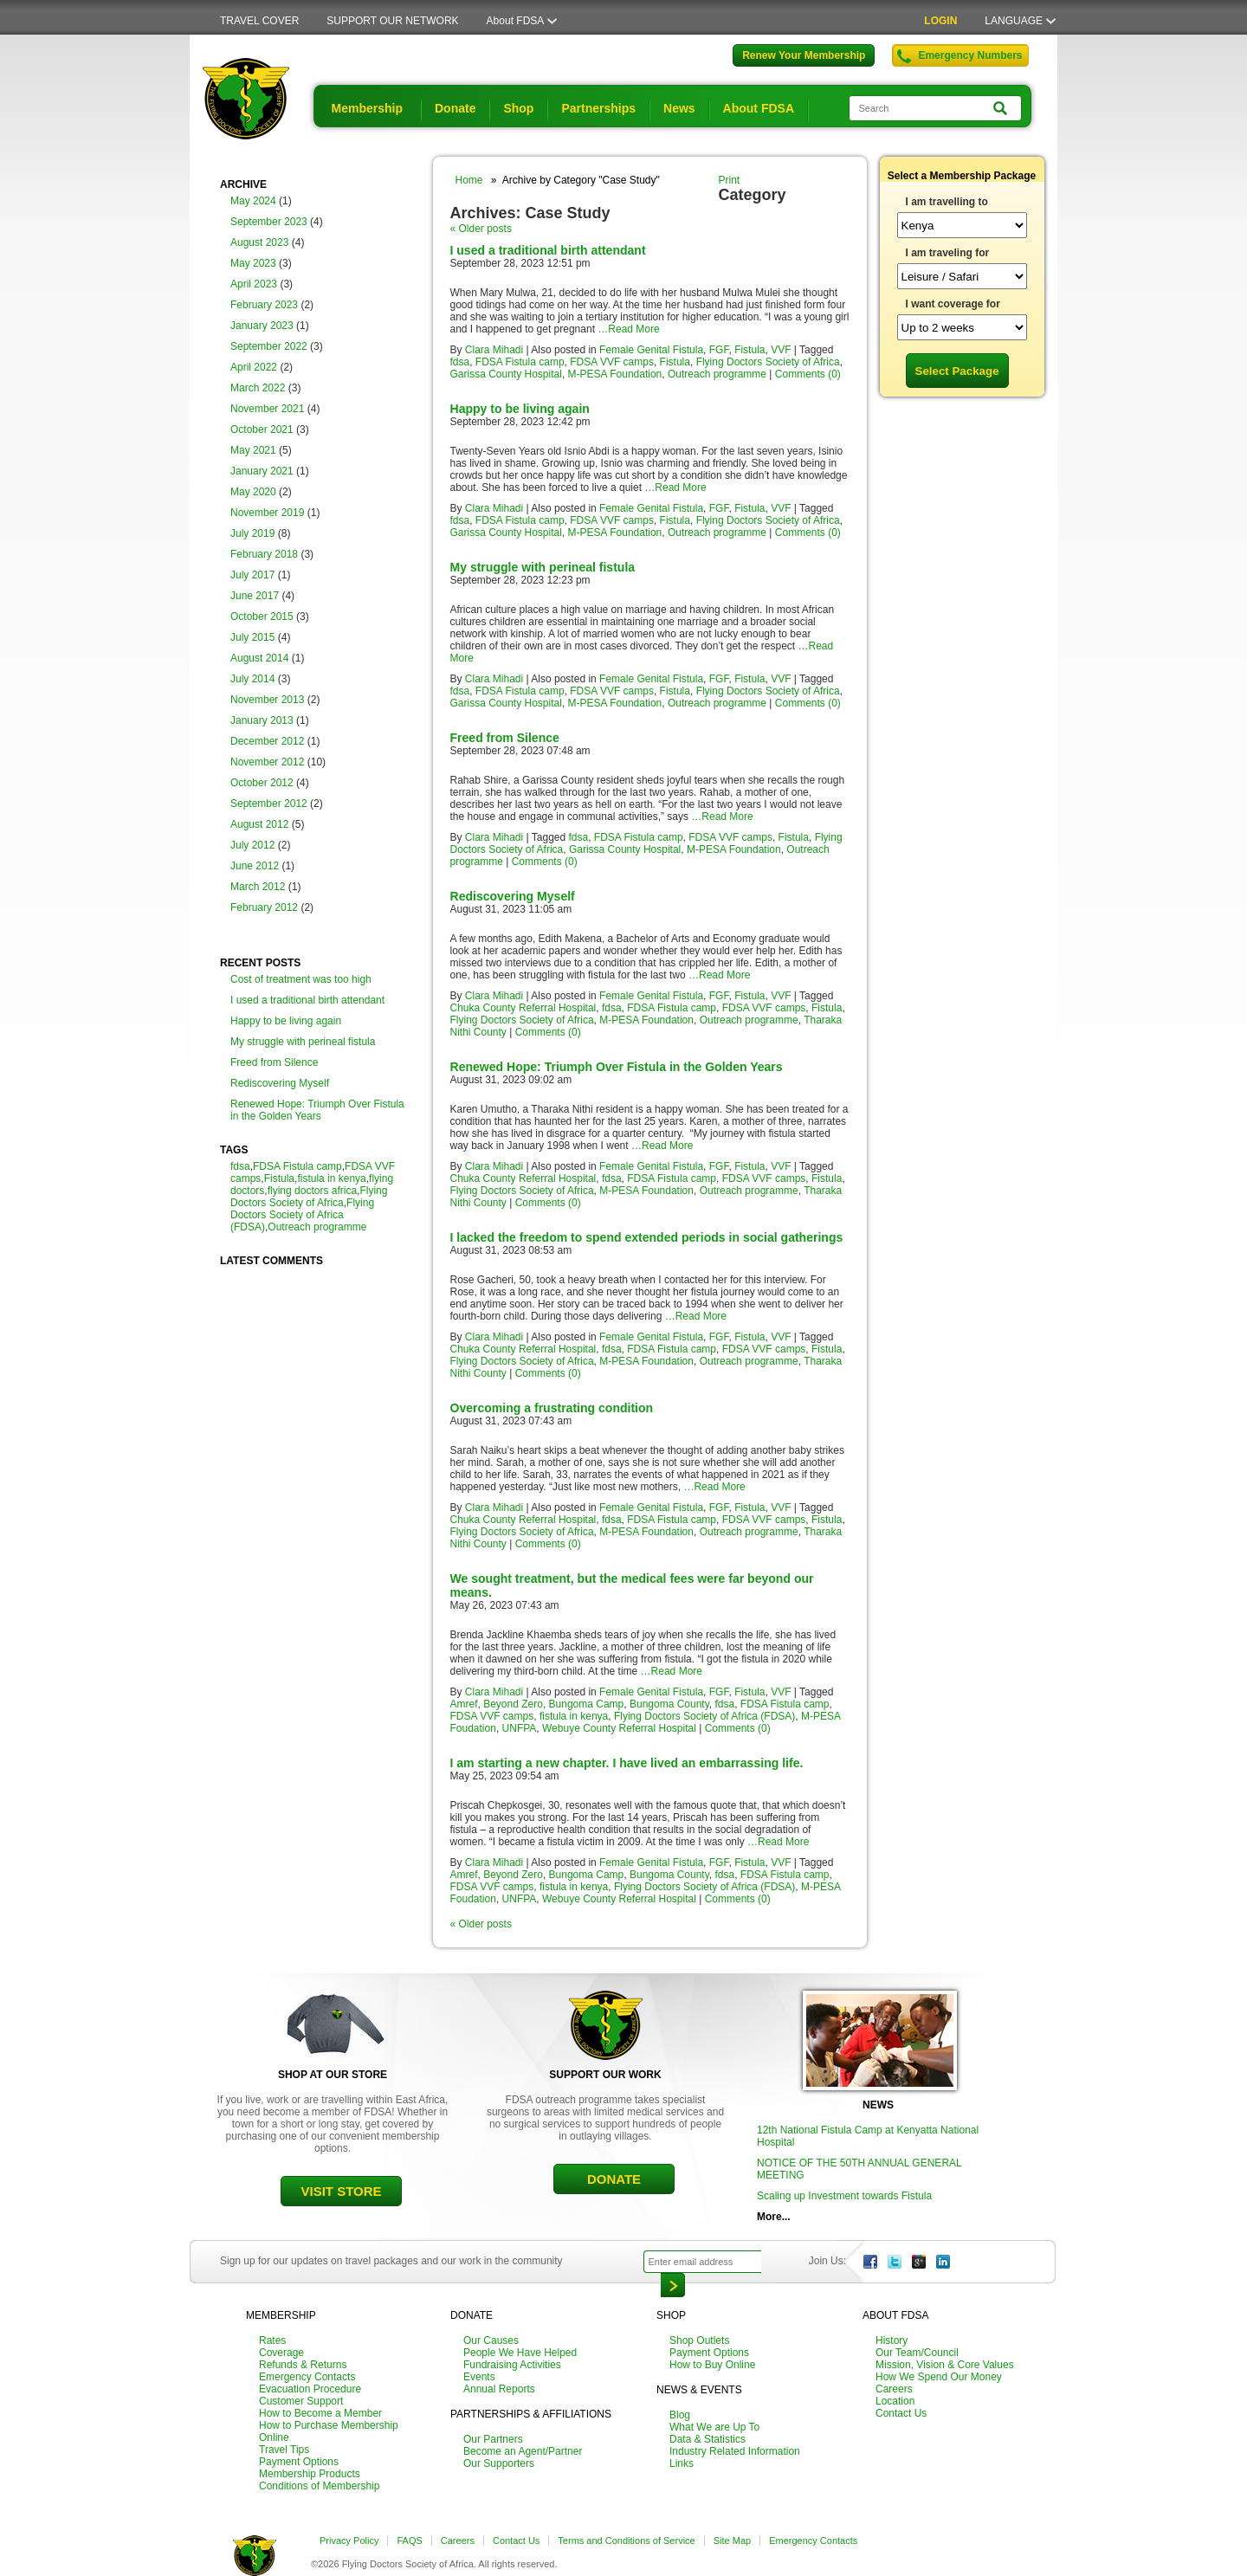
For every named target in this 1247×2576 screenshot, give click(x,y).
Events (479, 2377)
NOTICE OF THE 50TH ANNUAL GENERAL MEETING (859, 2169)
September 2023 (268, 222)
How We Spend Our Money (938, 2377)
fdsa (240, 1166)
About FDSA (516, 21)
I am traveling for (948, 253)
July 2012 (252, 845)
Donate (455, 108)
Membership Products (309, 2474)
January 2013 (262, 720)
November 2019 (267, 513)
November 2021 (267, 409)
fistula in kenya (331, 1178)
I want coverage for (953, 304)
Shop (518, 108)
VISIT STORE (340, 2191)
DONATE (614, 2179)
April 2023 (253, 284)
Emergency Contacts (307, 2377)
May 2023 (253, 263)
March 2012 (257, 887)
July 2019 (252, 533)
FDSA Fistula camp (297, 1166)
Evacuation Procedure (310, 2389)
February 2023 (264, 305)
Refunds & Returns (302, 2365)
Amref (464, 1704)
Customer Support (301, 2401)
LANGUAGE (1014, 21)
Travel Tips (284, 2450)
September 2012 (268, 803)
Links (681, 2463)
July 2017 (252, 575)
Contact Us (901, 2413)
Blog (679, 2415)
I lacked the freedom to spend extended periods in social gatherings (646, 1237)
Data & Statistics (707, 2439)
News (679, 108)
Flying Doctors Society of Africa (308, 1197)
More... (774, 2217)
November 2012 (267, 762)
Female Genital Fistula (651, 350)
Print (729, 180)
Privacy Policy (349, 2540)
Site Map (732, 2540)
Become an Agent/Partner (522, 2451)
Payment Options (299, 2462)
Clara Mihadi (494, 350)
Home (469, 180)
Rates (272, 2340)
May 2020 (253, 492)
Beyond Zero (513, 1704)
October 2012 (262, 783)
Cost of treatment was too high (301, 979)
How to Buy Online (712, 2365)
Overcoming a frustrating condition (552, 1408)
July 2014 (252, 679)
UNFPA (519, 1728)
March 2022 (257, 388)
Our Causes (491, 2340)
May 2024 (253, 201)
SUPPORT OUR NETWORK (392, 21)
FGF (719, 350)
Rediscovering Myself (279, 1083)
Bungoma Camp (586, 1704)
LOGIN (940, 21)
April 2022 (253, 367)
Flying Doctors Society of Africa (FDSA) (302, 1215)
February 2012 (264, 907)
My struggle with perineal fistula (302, 1042)
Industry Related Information (734, 2451)
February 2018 (264, 554)
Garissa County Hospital (506, 374)
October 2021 (262, 429)
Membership (367, 108)
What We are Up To (714, 2427)
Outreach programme (317, 1227)
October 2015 (262, 616)
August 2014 (259, 658)
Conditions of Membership (319, 2486)
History (891, 2340)
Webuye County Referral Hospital (619, 1728)
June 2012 (254, 866)
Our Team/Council (917, 2353)
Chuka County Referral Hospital (523, 1008)
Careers (894, 2389)
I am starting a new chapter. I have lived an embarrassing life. (627, 1763)
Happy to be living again (285, 1021)
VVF (781, 350)
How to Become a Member (320, 2413)
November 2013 (267, 700)
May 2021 (253, 450)
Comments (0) (808, 374)
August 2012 (259, 824)
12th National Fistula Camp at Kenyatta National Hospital (868, 2136)
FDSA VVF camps (612, 362)
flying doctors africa (312, 1191)
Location (894, 2401)
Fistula (279, 1178)
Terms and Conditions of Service (626, 2540)
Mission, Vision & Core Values (944, 2365)
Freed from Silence (274, 1062)
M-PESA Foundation (615, 374)
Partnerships (598, 108)
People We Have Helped (520, 2353)
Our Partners (493, 2439)
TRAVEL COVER (259, 21)
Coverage (281, 2353)
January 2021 (262, 471)
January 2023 (262, 326)
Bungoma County (669, 1704)
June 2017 (254, 596)
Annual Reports (499, 2389)
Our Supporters (498, 2463)
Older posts (481, 229)
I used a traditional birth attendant (307, 1000)
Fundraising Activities (512, 2365)
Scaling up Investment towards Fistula (844, 2196)
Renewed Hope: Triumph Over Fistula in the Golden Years (317, 1110)
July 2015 (252, 637)
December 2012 (267, 741)
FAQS (409, 2540)
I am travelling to (947, 202)
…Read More (628, 329)
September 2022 (268, 346)
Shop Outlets (699, 2340)
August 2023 (259, 242)
